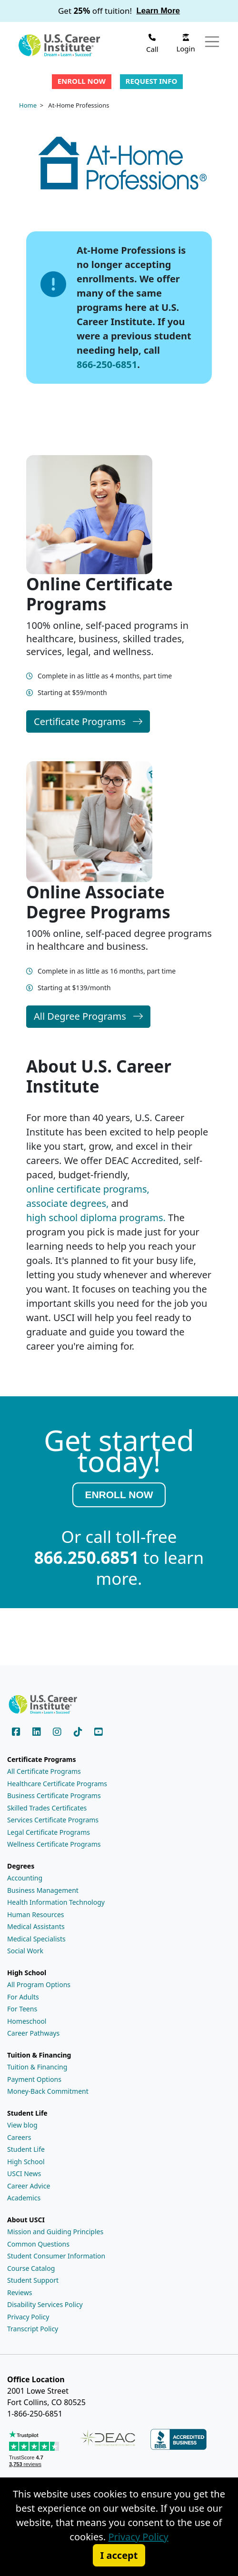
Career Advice (28, 2185)
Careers (19, 2137)
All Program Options (38, 1984)
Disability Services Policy (45, 2304)
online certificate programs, (87, 1189)
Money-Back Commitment (48, 2091)
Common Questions (38, 2243)
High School (26, 2161)
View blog (22, 2124)
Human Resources (35, 1914)
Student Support (33, 2280)
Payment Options (34, 2079)
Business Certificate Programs (54, 1795)
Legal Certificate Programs (48, 1832)
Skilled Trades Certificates (47, 1807)
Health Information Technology (56, 1902)
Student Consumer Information (56, 2255)
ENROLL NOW (119, 1494)
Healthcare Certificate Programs (57, 1783)
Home (28, 105)
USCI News (24, 2173)
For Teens (22, 2008)
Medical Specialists (36, 1938)
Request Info (152, 81)
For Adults (23, 1996)
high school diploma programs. (96, 1217)
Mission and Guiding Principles (55, 2231)
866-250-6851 (107, 364)
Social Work (25, 1950)
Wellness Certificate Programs (53, 1844)
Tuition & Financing (37, 2066)
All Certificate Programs (44, 1771)
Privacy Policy (28, 2316)
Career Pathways (33, 2033)
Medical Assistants (36, 1926)
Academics (23, 2197)
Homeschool (26, 2021)
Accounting (24, 1877)
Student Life (26, 2149)
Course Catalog (31, 2268)
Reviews (19, 2292)
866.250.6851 (86, 1557)
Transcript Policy (32, 2328)
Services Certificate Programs (53, 1819)
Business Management (43, 1890)
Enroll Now (82, 81)
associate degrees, (67, 1203)
